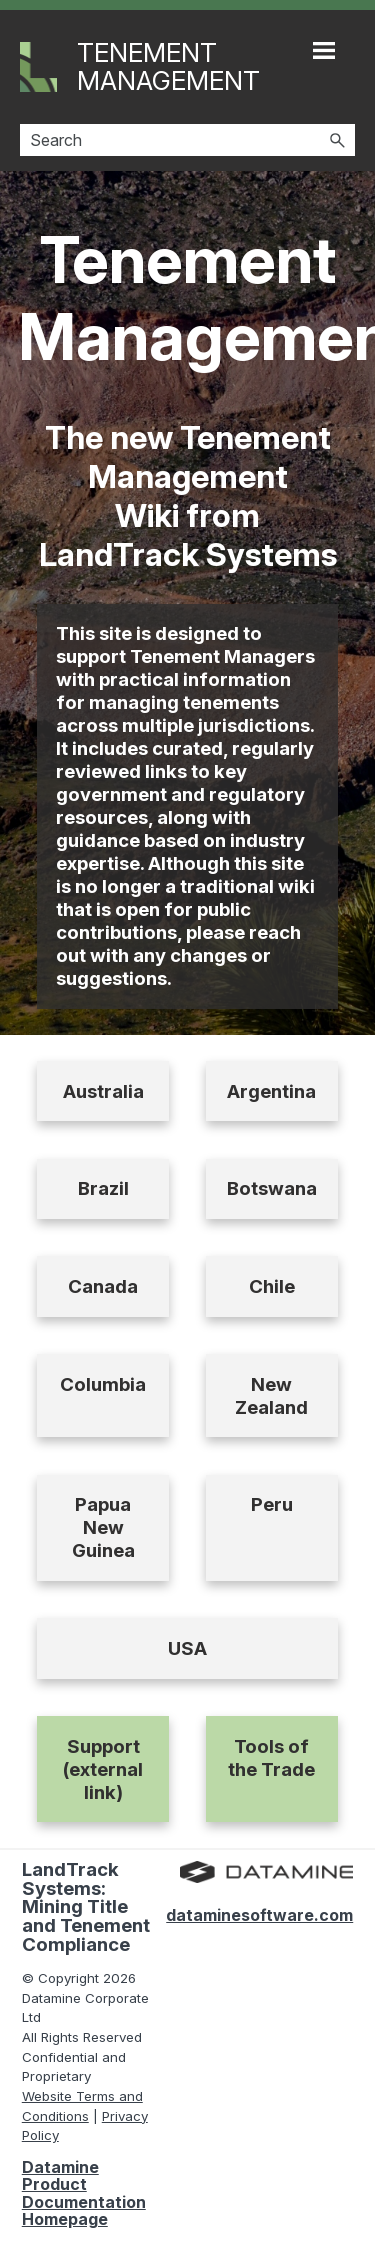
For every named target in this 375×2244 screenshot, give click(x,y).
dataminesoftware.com (259, 1915)
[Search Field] (187, 140)
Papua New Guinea (103, 1527)
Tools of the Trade (271, 1758)
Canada (103, 1286)
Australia (103, 1091)
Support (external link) (103, 1769)
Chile (272, 1286)
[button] (337, 140)
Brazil (103, 1188)
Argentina (271, 1091)
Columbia (103, 1384)
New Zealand (271, 1396)
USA (187, 1648)
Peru (272, 1504)
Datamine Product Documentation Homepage (84, 2193)
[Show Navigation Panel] (324, 50)
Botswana (272, 1188)
